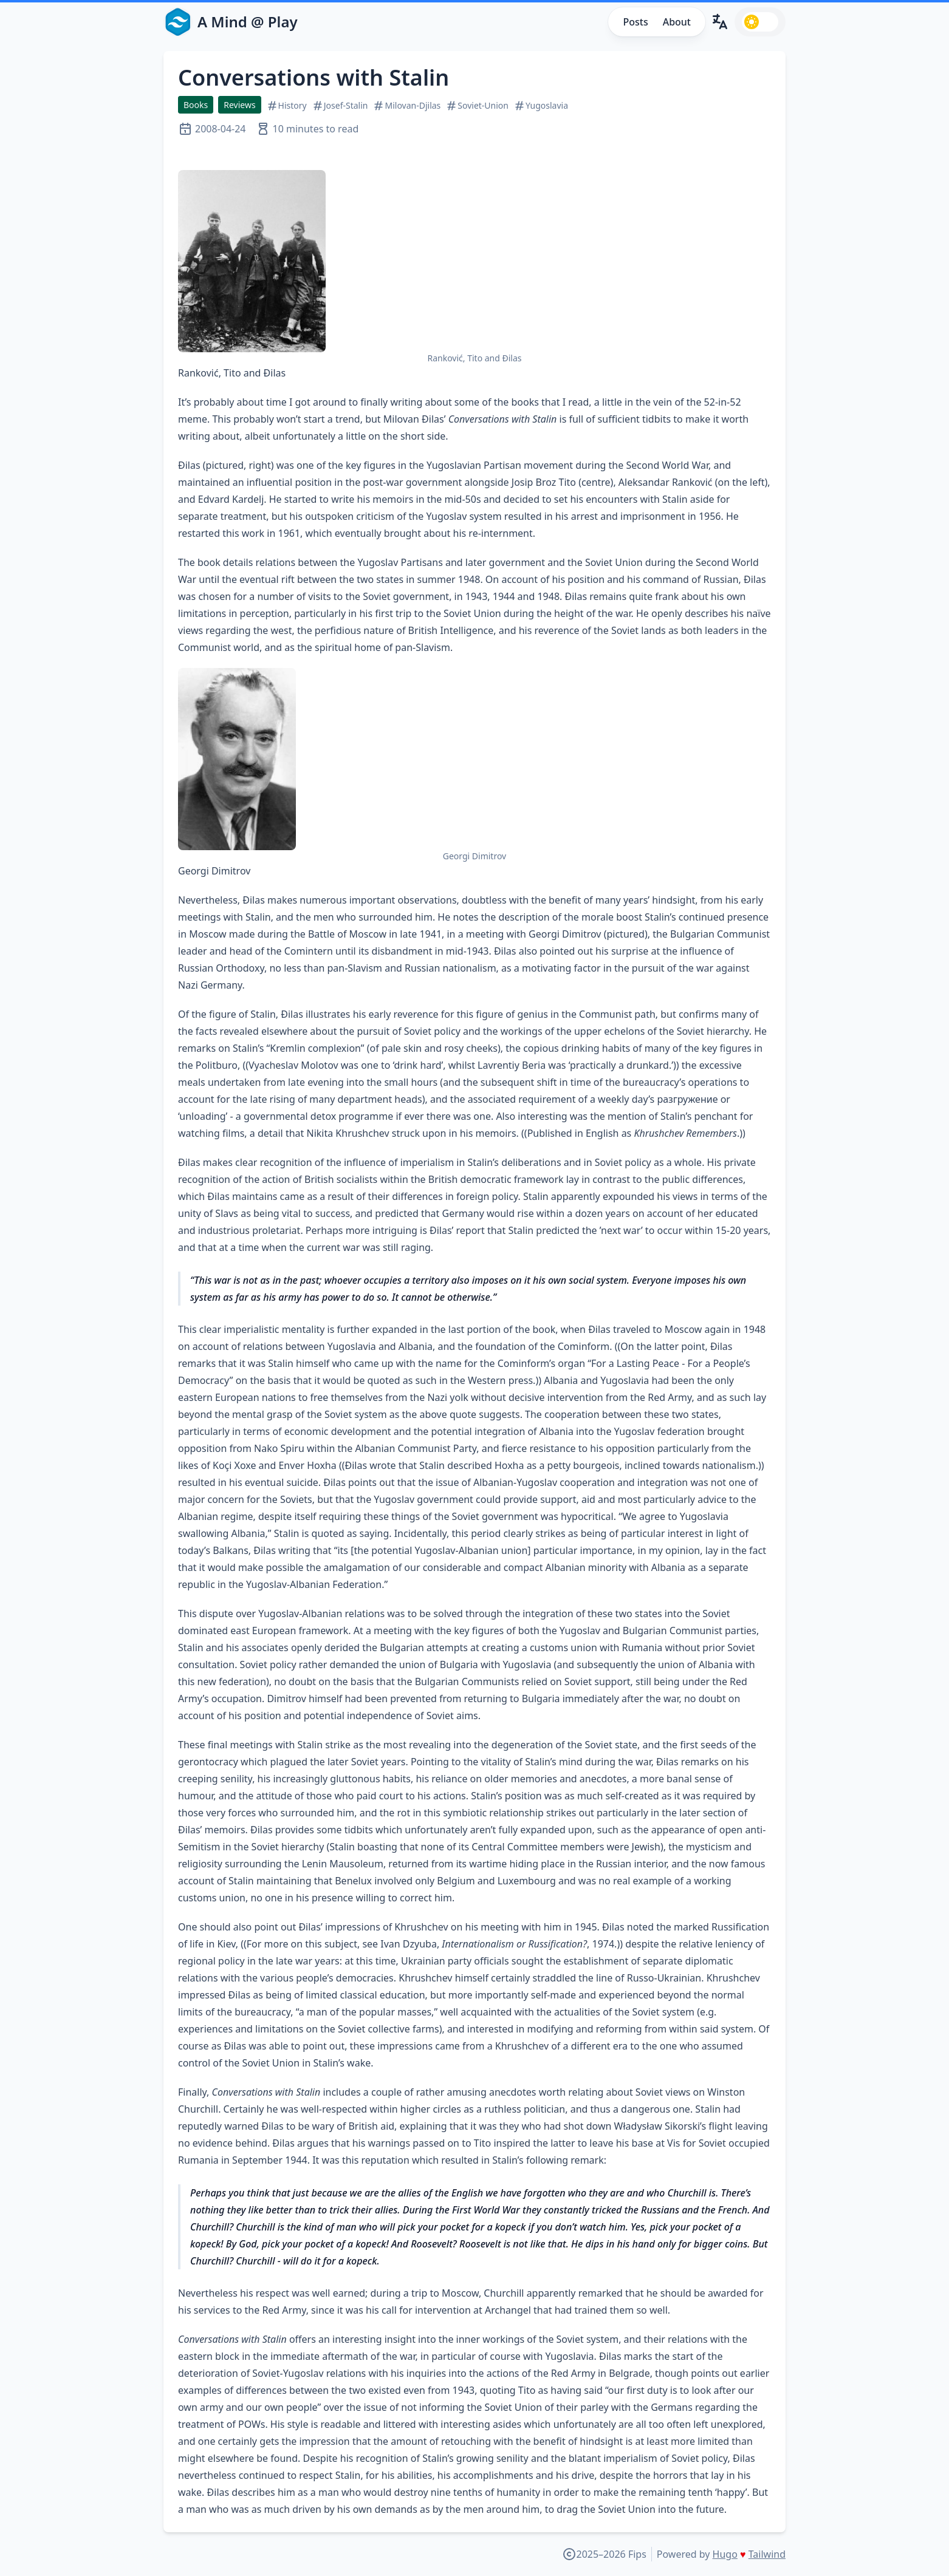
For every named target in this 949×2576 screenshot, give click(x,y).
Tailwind (767, 2554)
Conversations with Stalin (313, 77)
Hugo (725, 2554)
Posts (635, 22)
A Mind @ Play (247, 22)
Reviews (239, 105)
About (677, 22)
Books (195, 105)
